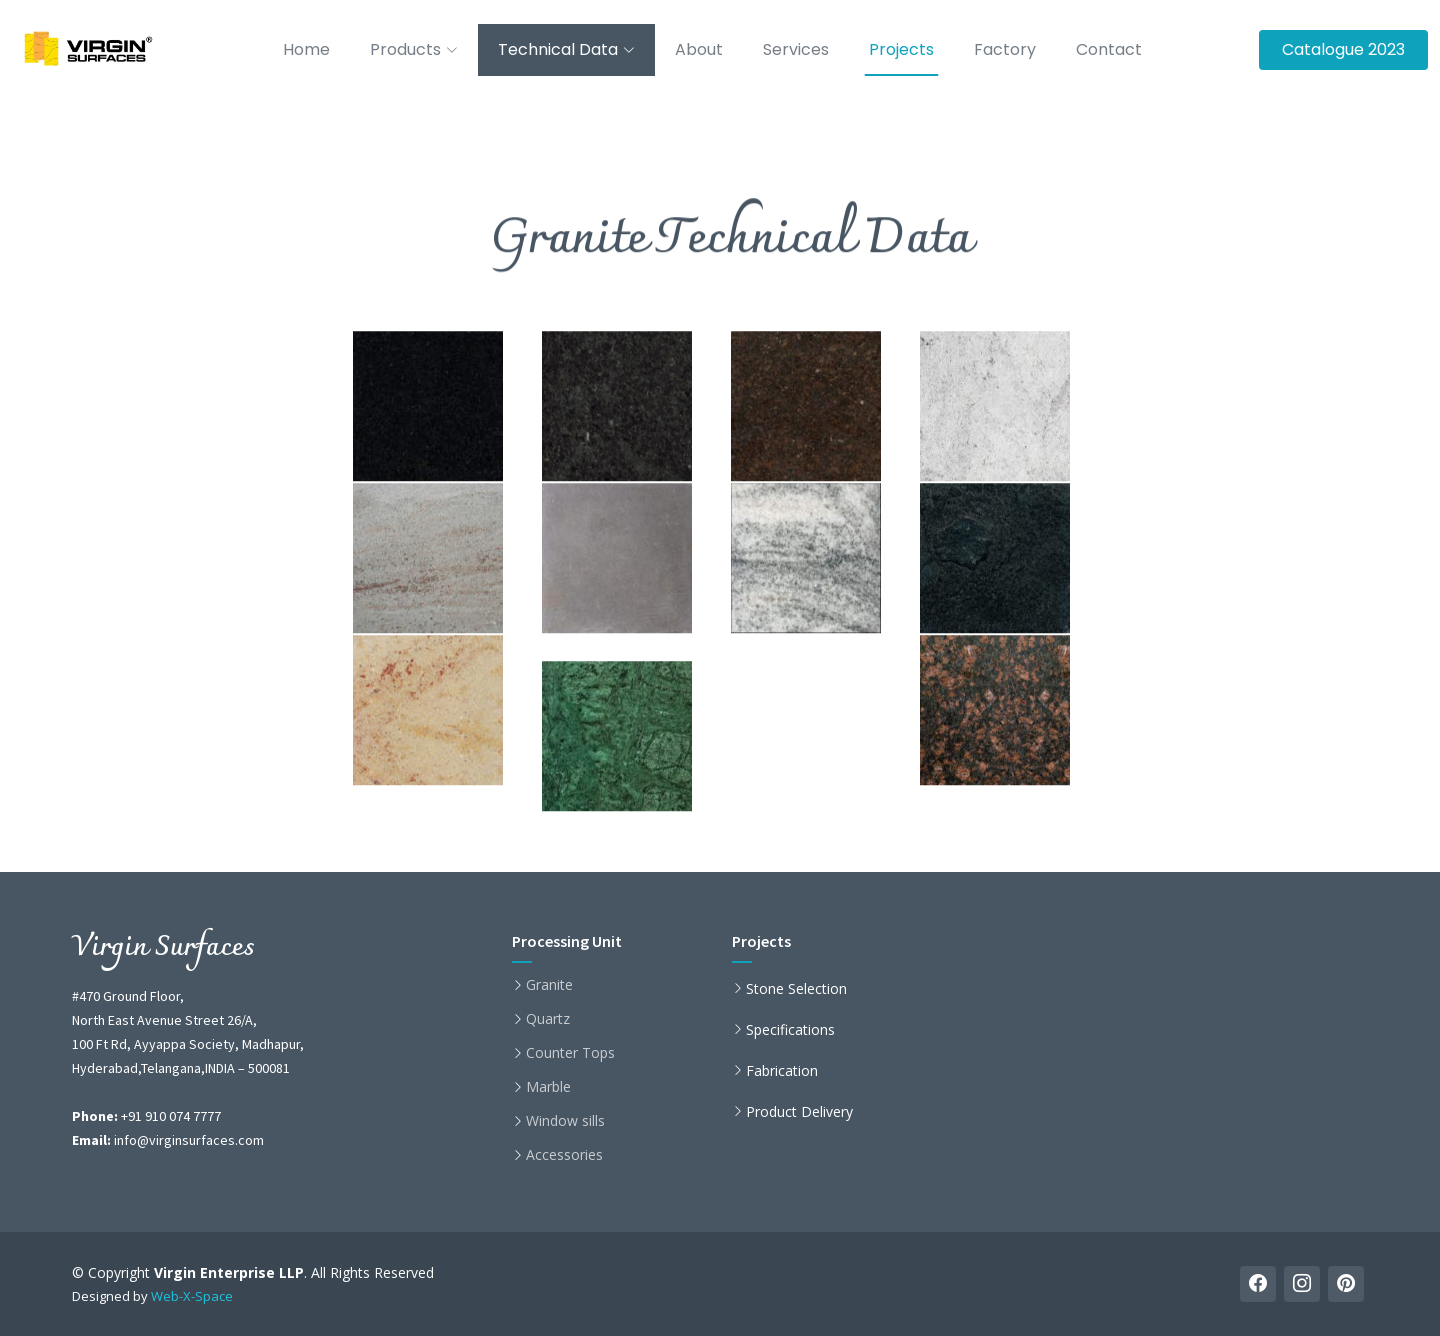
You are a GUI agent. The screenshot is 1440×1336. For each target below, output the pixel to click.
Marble (548, 1087)
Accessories (564, 1155)
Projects (901, 49)
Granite (549, 985)
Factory (1005, 49)
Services (796, 49)
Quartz (548, 1019)
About (699, 49)
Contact (1109, 49)
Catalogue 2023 (1343, 49)
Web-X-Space (192, 1296)
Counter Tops (570, 1053)
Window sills (565, 1121)
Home (306, 49)
